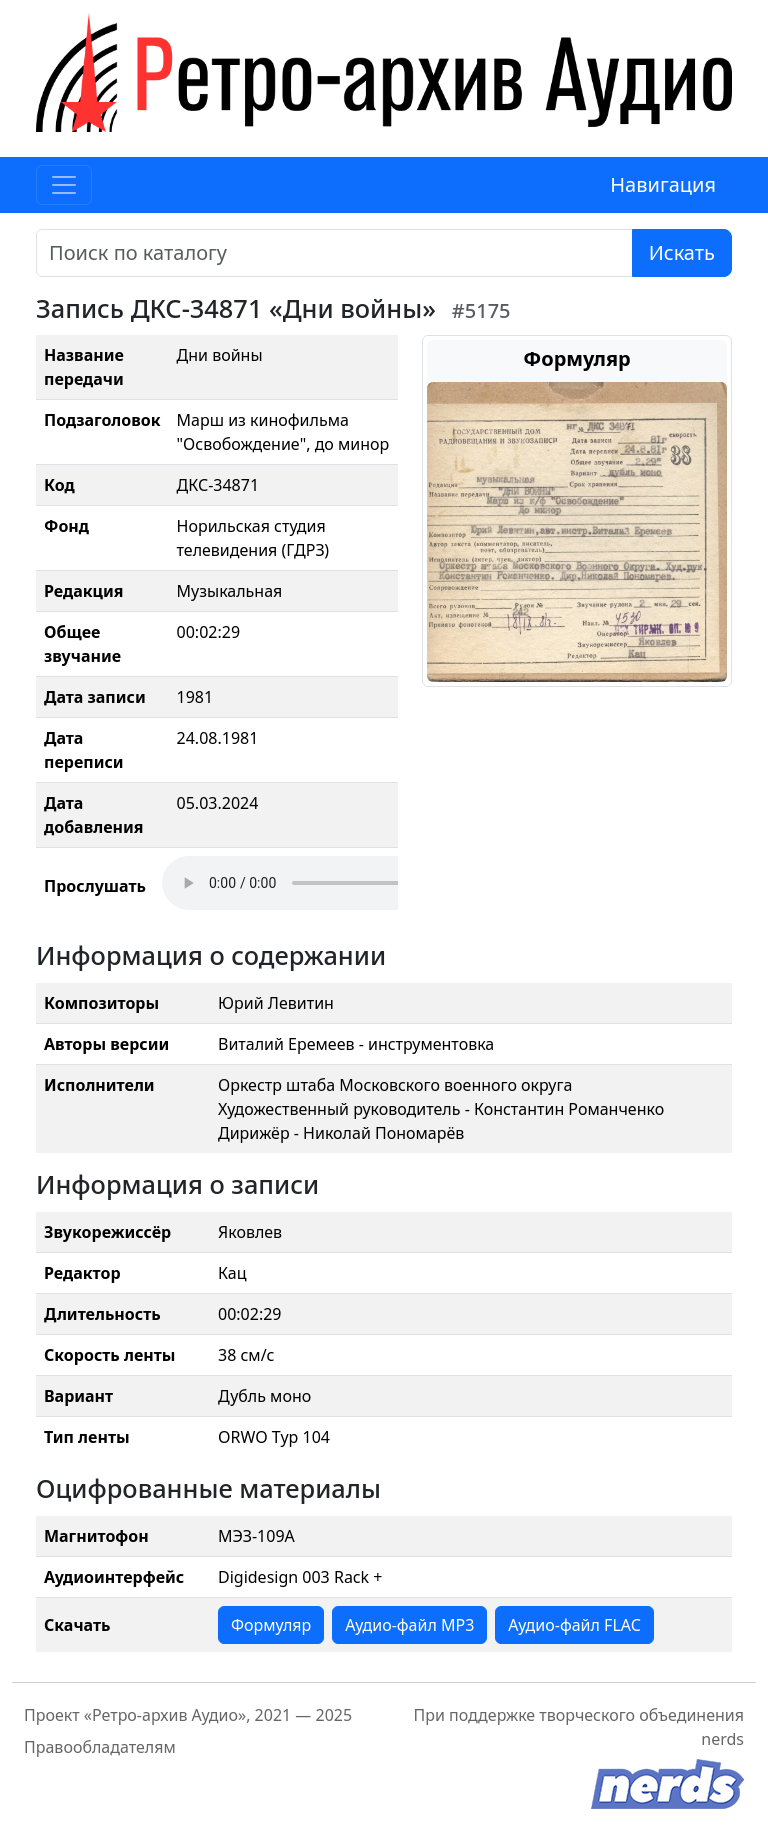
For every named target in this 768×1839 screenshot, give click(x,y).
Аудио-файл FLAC (574, 1625)
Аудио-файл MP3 (409, 1625)
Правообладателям (100, 1747)
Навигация (663, 184)
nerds (722, 1739)
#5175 (481, 310)
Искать (682, 252)
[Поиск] (334, 253)
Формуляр (271, 1625)
